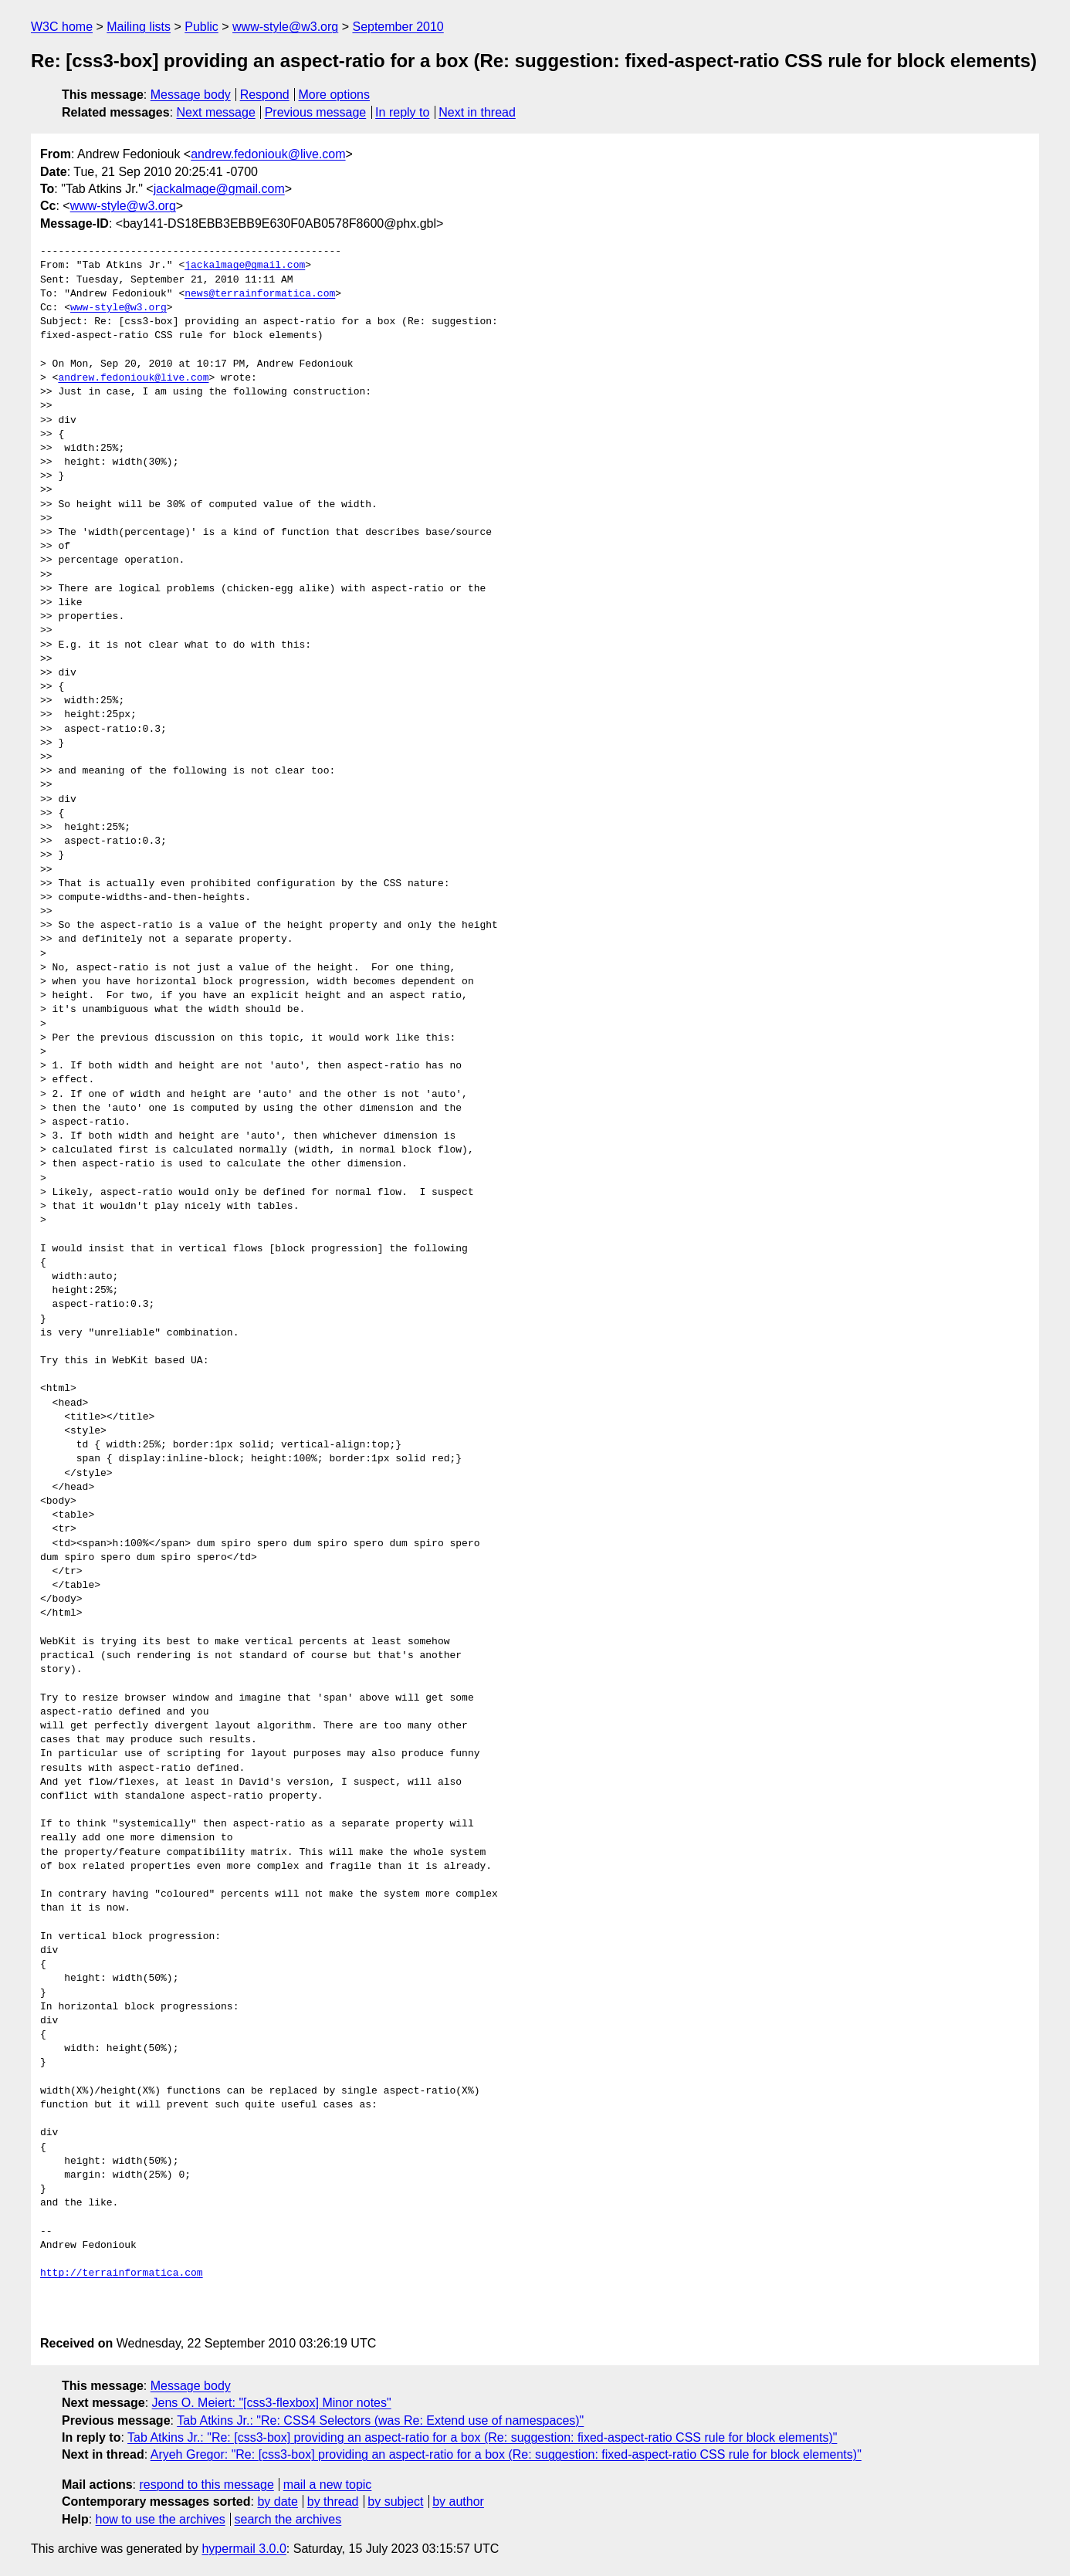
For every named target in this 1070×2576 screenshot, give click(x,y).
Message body (191, 94)
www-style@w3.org (285, 26)
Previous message (316, 112)
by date (277, 2501)
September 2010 (397, 26)
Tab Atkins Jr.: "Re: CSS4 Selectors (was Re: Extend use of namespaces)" (380, 2420)
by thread (333, 2501)
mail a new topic (327, 2484)
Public (201, 26)
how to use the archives (160, 2519)
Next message (216, 112)
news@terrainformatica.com (260, 294)
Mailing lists (139, 26)
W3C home (62, 26)
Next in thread (477, 112)
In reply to (402, 112)
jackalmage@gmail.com (219, 188)
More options (335, 94)
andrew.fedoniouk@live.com (268, 154)
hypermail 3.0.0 (243, 2548)
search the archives (288, 2519)
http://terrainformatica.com (121, 2273)
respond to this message (206, 2484)
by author (458, 2501)
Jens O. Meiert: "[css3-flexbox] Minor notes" (271, 2402)
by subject (395, 2501)
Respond (265, 94)
